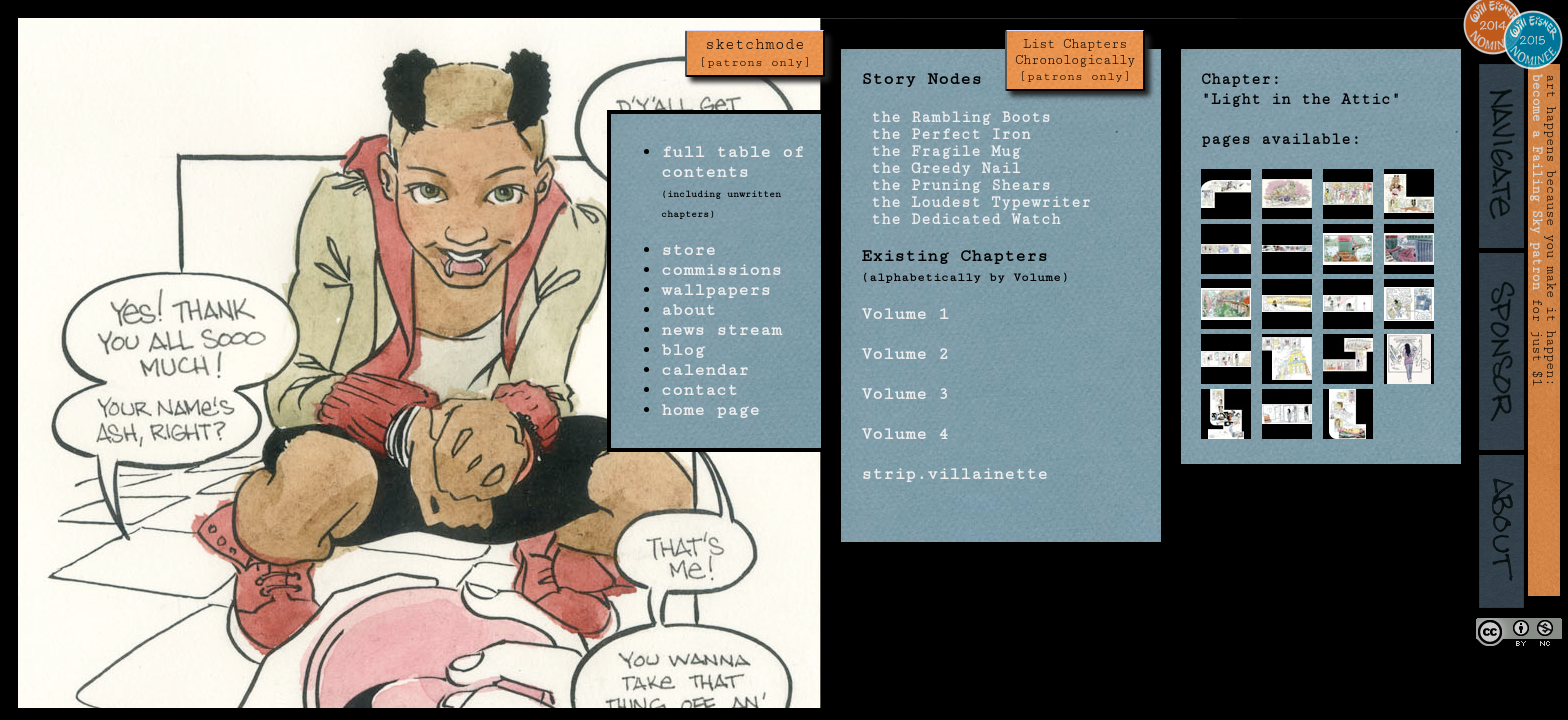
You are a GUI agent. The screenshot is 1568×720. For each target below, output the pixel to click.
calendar (705, 370)
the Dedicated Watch (961, 219)
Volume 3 (905, 394)
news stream (721, 330)
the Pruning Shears (956, 185)
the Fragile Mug (941, 151)
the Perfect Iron (946, 134)
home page (710, 410)
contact (699, 390)
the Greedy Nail (941, 168)
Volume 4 (905, 434)
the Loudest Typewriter (976, 202)
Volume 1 (905, 314)
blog (683, 350)
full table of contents (732, 162)
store (688, 250)
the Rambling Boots (956, 117)
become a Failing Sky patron (1537, 182)
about (688, 310)
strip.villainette (954, 474)
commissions (721, 270)
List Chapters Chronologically (1075, 60)
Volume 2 (905, 354)
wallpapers (716, 290)
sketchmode (755, 53)
